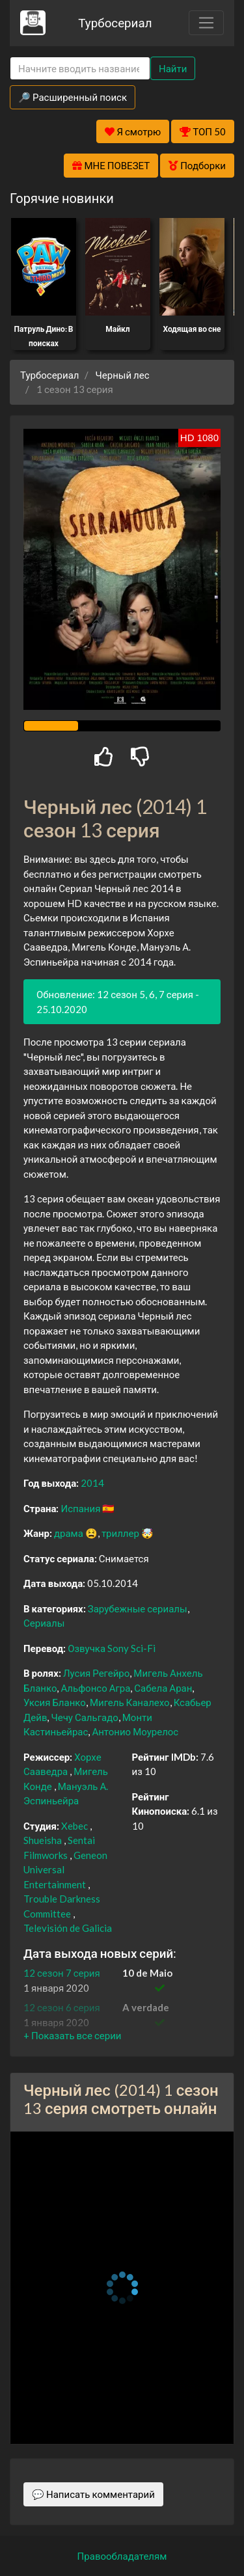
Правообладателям (122, 2556)
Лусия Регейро (96, 1673)
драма (68, 1533)
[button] (72, 2035)
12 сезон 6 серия (61, 2007)
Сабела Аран (163, 1688)
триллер (120, 1533)
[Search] (80, 69)
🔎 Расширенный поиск (72, 97)
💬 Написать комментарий (93, 2494)
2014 (92, 1483)
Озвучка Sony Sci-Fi (112, 1648)
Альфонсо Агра (95, 1688)
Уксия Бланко (54, 1702)
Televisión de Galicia (67, 1928)
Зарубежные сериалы (137, 1608)
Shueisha (42, 1840)
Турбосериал (115, 22)
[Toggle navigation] (206, 22)
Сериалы (43, 1623)
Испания (80, 1508)
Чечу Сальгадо (84, 1717)
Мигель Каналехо (130, 1702)
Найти (173, 68)
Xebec (74, 1826)
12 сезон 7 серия (61, 1973)
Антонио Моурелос (135, 1731)
